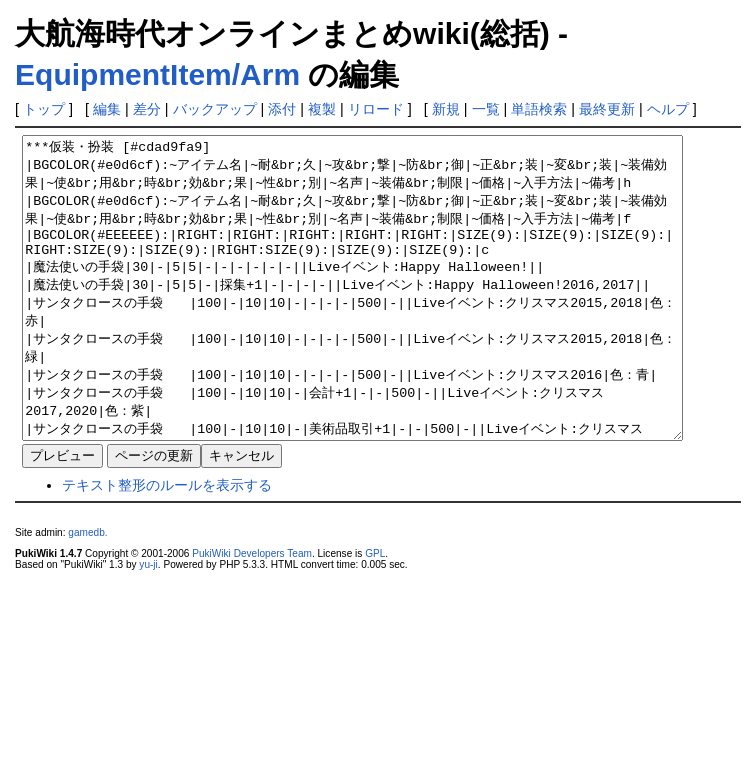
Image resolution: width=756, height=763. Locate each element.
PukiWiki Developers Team (252, 613)
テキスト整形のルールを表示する (167, 545)
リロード (376, 109)
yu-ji (148, 624)
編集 (107, 109)
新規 (446, 109)
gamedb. (87, 592)
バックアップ (215, 109)
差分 (147, 109)
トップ (44, 109)
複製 (322, 109)
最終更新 (607, 109)
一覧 (486, 109)
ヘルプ (668, 109)
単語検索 (539, 109)
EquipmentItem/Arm (157, 74)
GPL (375, 613)
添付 (282, 109)
